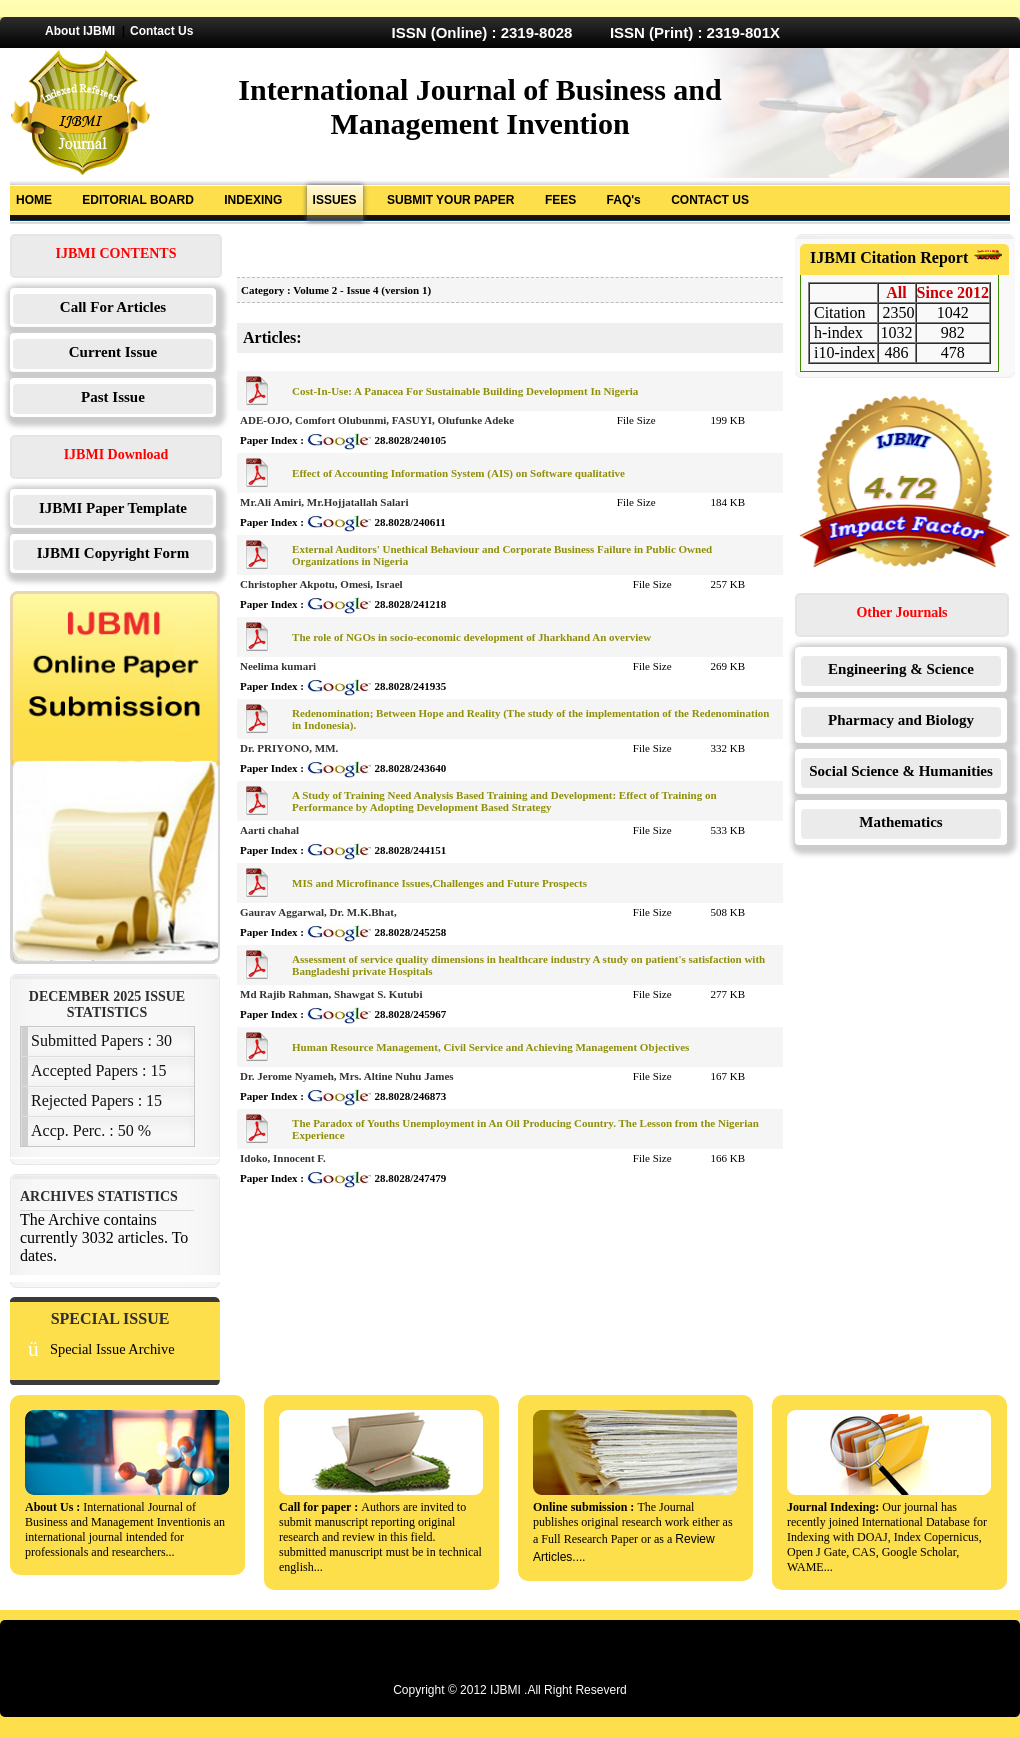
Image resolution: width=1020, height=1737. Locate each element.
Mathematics (900, 822)
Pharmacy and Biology (901, 720)
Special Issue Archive (112, 1349)
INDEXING (253, 200)
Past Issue (113, 397)
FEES (560, 200)
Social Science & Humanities (901, 771)
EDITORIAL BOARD (138, 200)
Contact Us (161, 31)
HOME (34, 200)
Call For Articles (113, 307)
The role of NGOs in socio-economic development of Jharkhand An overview (471, 637)
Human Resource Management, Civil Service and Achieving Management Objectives (490, 1047)
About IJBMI (80, 31)
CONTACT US (710, 200)
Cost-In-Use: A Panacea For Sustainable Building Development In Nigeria (465, 391)
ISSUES (335, 200)
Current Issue (113, 352)
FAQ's (624, 200)
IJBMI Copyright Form (113, 553)
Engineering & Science (901, 669)
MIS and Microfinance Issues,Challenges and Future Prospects (439, 883)
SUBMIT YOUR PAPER (451, 200)
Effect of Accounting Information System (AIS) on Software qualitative (458, 473)
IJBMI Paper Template (113, 508)
